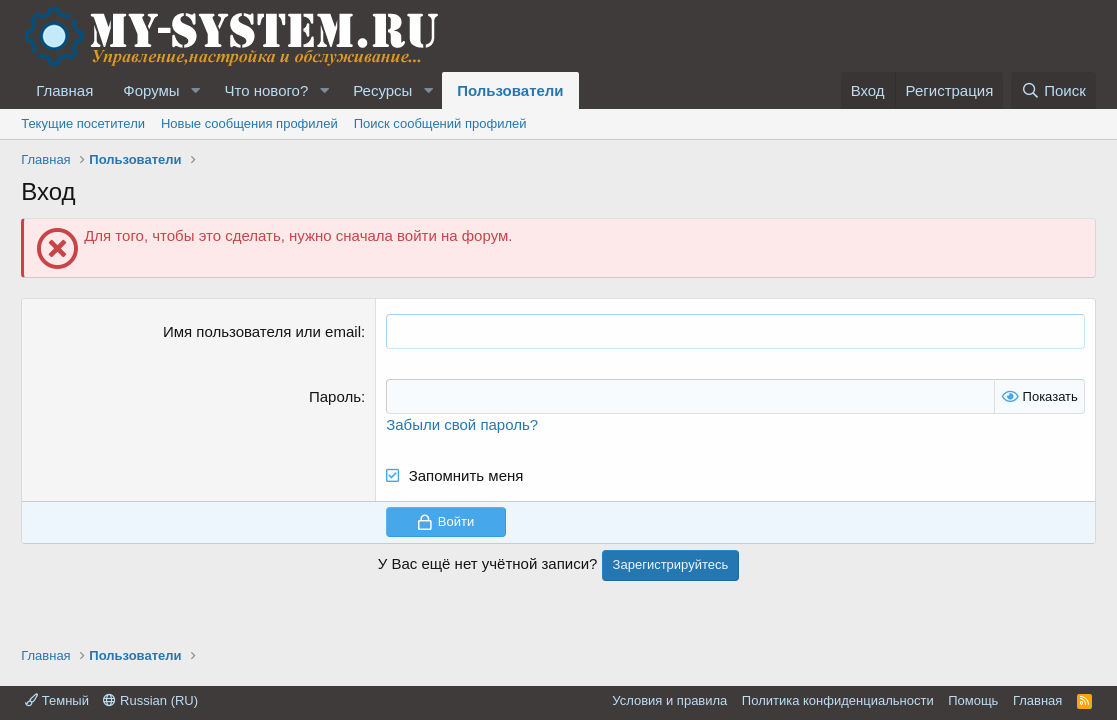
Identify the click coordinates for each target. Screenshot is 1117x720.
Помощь (973, 700)
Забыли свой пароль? (462, 424)
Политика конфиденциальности (838, 700)
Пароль (335, 396)
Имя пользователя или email (262, 331)
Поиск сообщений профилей (440, 123)
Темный (57, 700)
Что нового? (267, 90)
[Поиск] (1053, 90)
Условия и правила (669, 700)
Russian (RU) (150, 700)
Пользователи (510, 90)
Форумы (151, 90)
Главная (64, 90)
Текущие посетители (83, 123)
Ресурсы (382, 90)
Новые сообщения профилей (249, 123)
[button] (196, 90)
